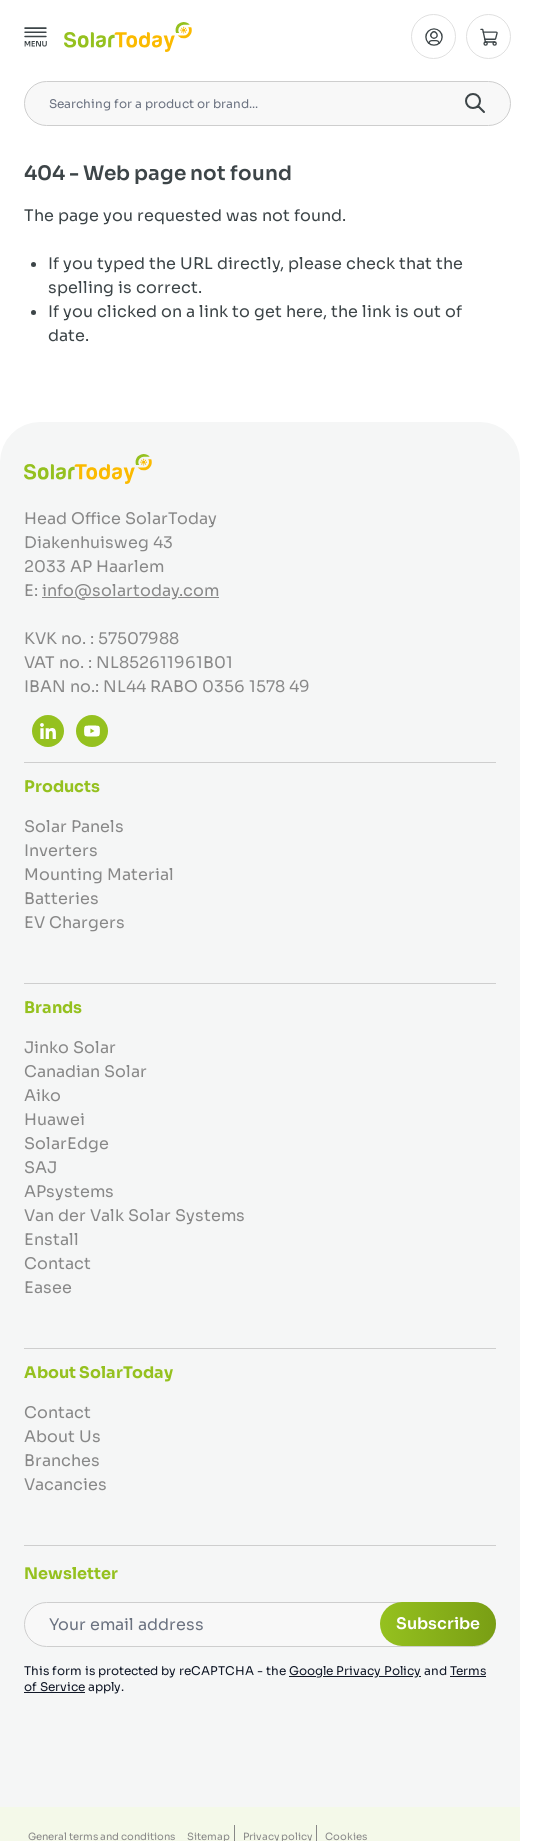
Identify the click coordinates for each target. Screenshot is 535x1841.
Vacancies (65, 1484)
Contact (57, 1263)
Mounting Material (99, 874)
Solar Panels (74, 826)
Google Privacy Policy (355, 1670)
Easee (48, 1287)
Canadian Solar (85, 1071)
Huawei (54, 1119)
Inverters (61, 850)
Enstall (51, 1239)
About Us (62, 1436)
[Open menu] (36, 37)
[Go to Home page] (128, 37)
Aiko (42, 1095)
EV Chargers (74, 922)
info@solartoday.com (130, 590)
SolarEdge (66, 1143)
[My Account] (433, 36)
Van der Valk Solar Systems (134, 1215)
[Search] (475, 103)
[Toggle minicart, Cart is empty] (488, 36)
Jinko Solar (70, 1047)
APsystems (69, 1191)
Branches (62, 1460)
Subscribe (438, 1623)
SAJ (40, 1167)
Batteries (61, 898)
